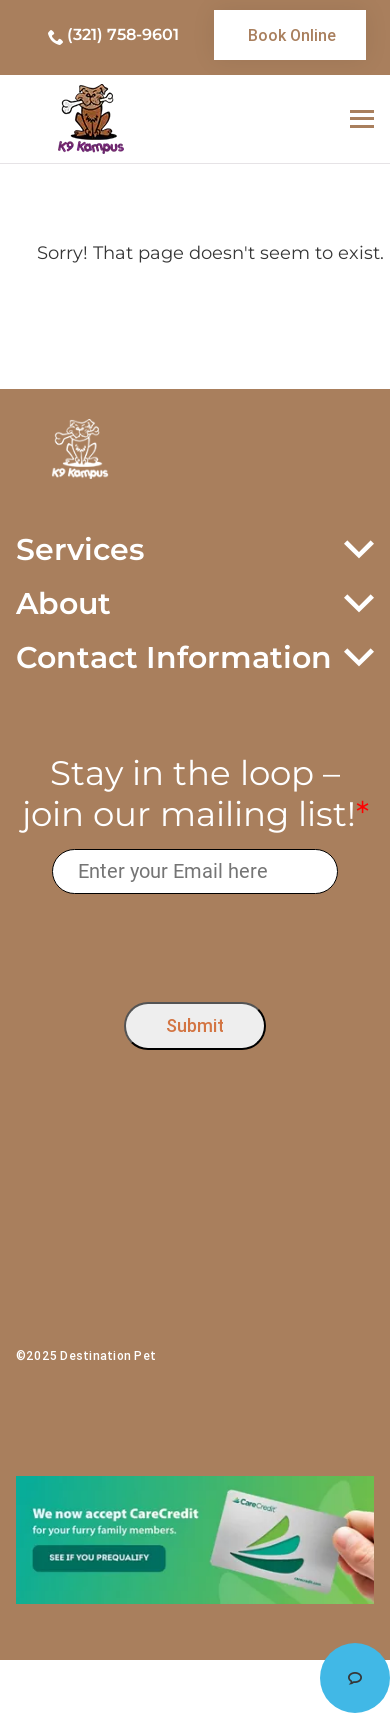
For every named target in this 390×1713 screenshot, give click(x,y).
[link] (290, 35)
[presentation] (195, 943)
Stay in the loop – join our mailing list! (195, 794)
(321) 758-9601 (123, 34)
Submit (195, 1025)
